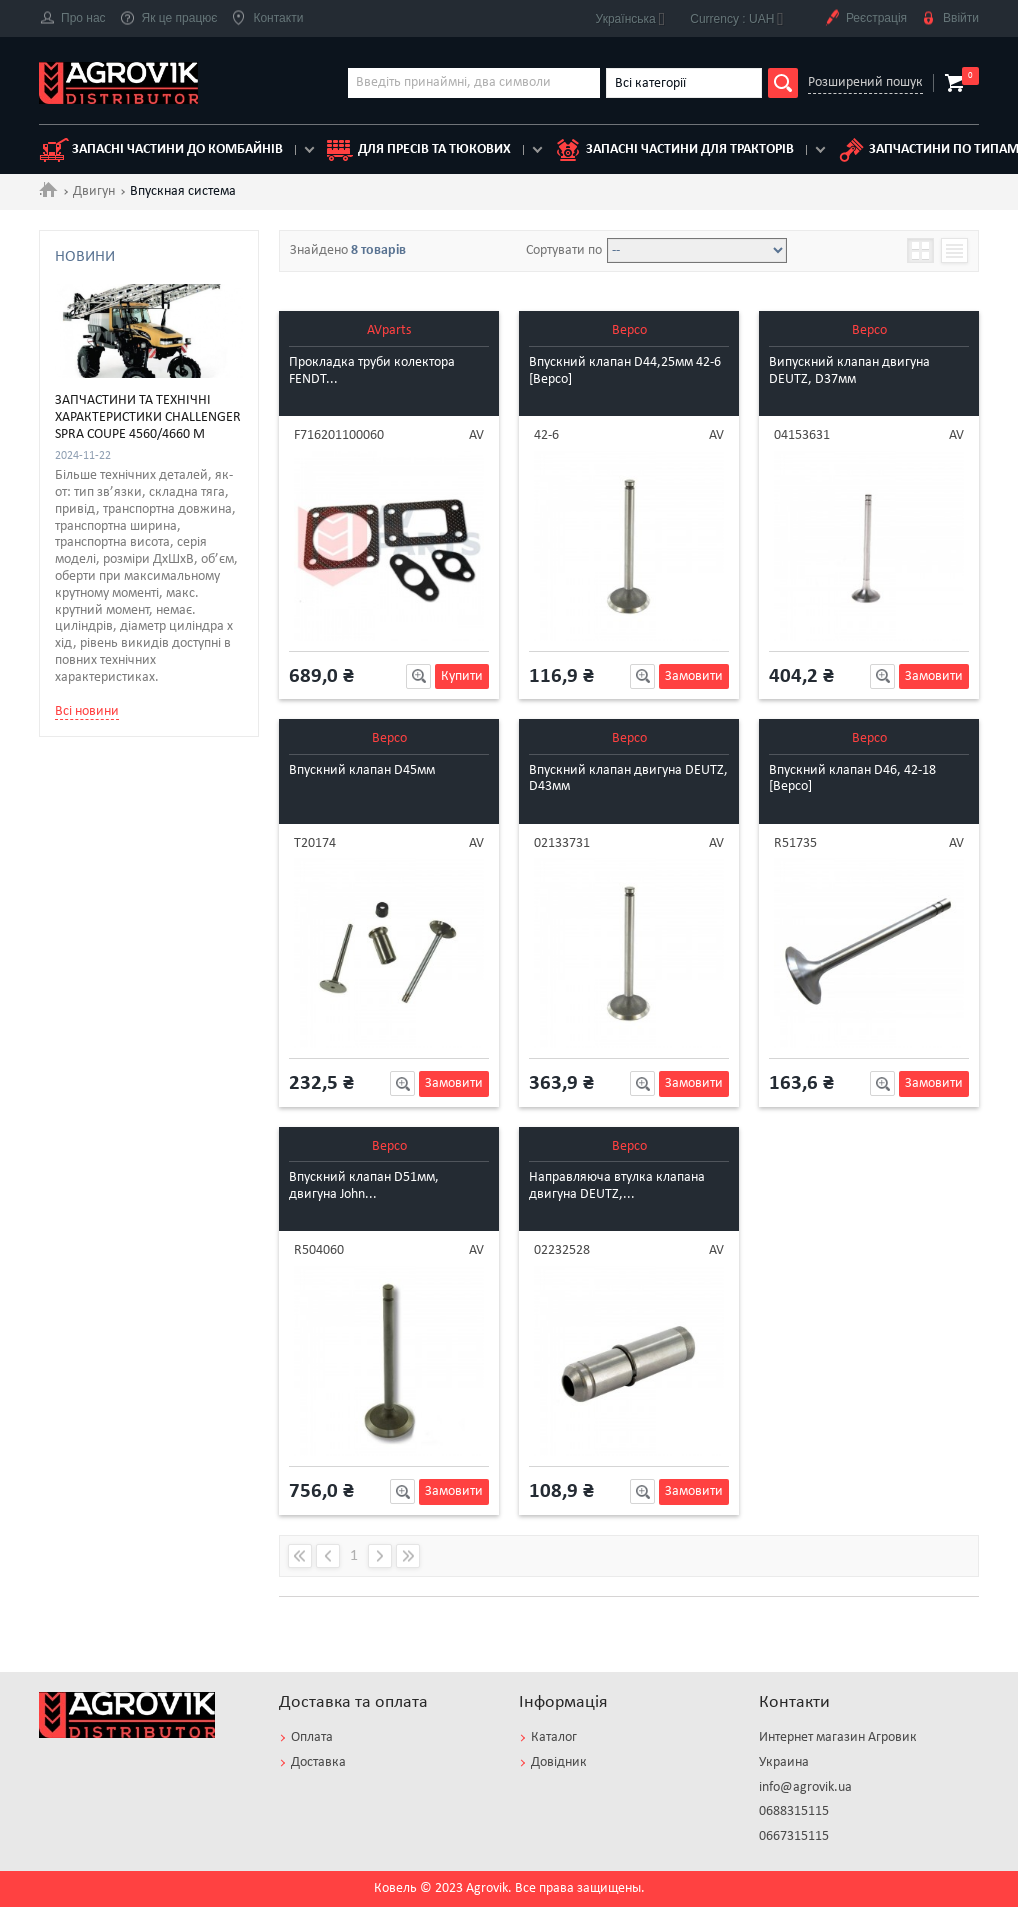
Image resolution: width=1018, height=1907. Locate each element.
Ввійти (950, 18)
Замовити (694, 676)
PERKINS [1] (114, 332)
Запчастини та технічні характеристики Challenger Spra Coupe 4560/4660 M (148, 696)
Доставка (318, 1762)
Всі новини (87, 989)
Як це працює (169, 18)
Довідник (559, 1762)
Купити (462, 676)
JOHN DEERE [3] (128, 310)
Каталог (554, 1737)
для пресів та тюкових (418, 150)
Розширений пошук (865, 82)
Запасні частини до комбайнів (161, 150)
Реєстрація (865, 18)
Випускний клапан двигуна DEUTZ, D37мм (849, 371)
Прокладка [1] (123, 471)
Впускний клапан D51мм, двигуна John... (364, 1186)
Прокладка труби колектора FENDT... (372, 371)
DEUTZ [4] (109, 287)
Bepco (629, 330)
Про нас (72, 18)
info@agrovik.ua (805, 1787)
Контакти (267, 18)
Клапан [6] (112, 427)
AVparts (389, 330)
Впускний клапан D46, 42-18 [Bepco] (852, 779)
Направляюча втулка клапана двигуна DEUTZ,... (617, 1186)
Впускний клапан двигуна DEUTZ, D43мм (628, 779)
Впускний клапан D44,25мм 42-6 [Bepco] (625, 371)
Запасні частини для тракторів (673, 150)
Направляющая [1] (140, 449)
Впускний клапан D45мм (362, 770)
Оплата (312, 1737)
